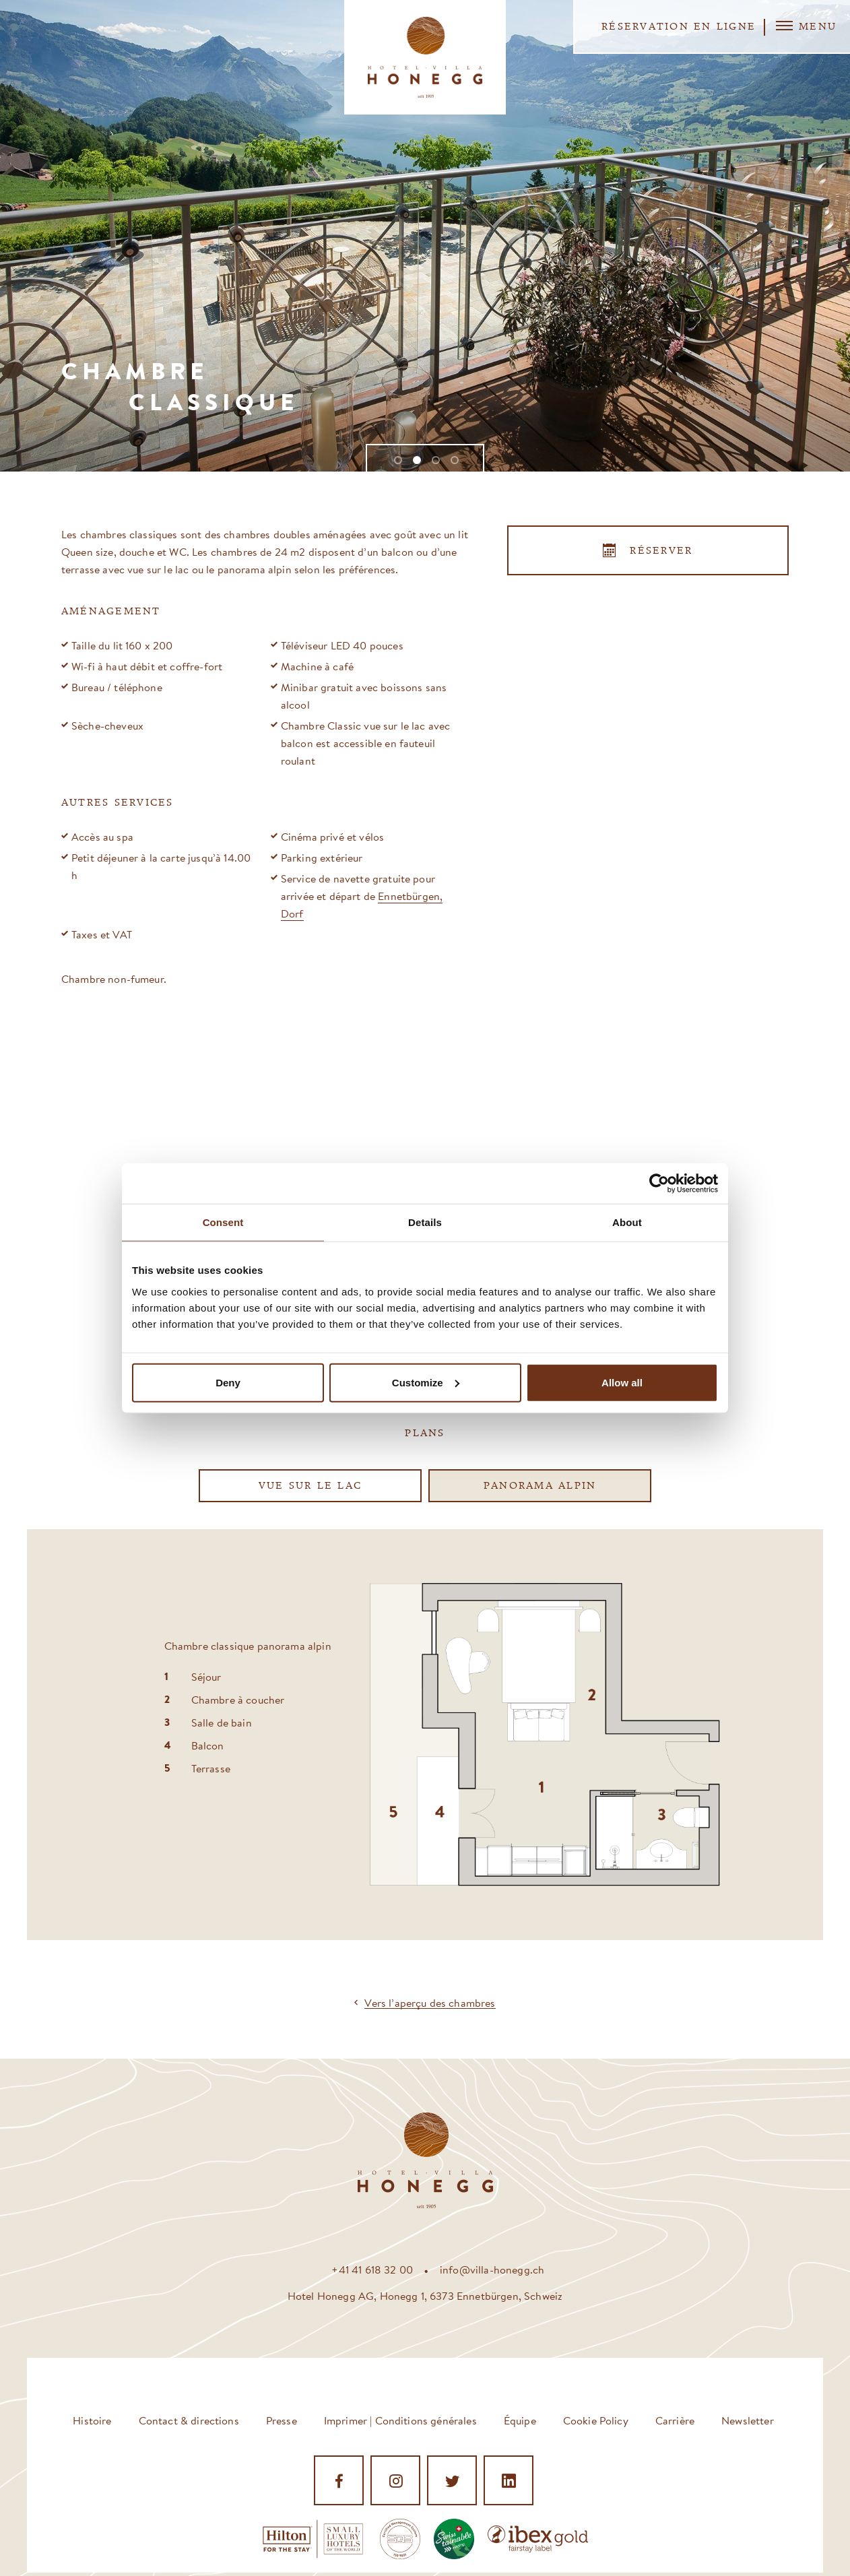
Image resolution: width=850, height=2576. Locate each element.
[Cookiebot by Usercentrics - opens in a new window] (659, 1183)
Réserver (661, 551)
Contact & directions (189, 2420)
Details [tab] (425, 1222)
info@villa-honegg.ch (492, 2269)
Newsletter (747, 2420)
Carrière (674, 2420)
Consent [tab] (223, 1222)
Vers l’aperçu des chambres (429, 2003)
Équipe (520, 2420)
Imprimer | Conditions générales (400, 2420)
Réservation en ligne (678, 27)
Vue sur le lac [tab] (310, 1486)
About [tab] (627, 1222)
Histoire (92, 2420)
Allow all (622, 1382)
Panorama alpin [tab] (540, 1486)
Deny (228, 1382)
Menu (806, 26)
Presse (281, 2420)
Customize (425, 1382)
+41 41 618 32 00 (372, 2269)
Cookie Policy (595, 2420)
